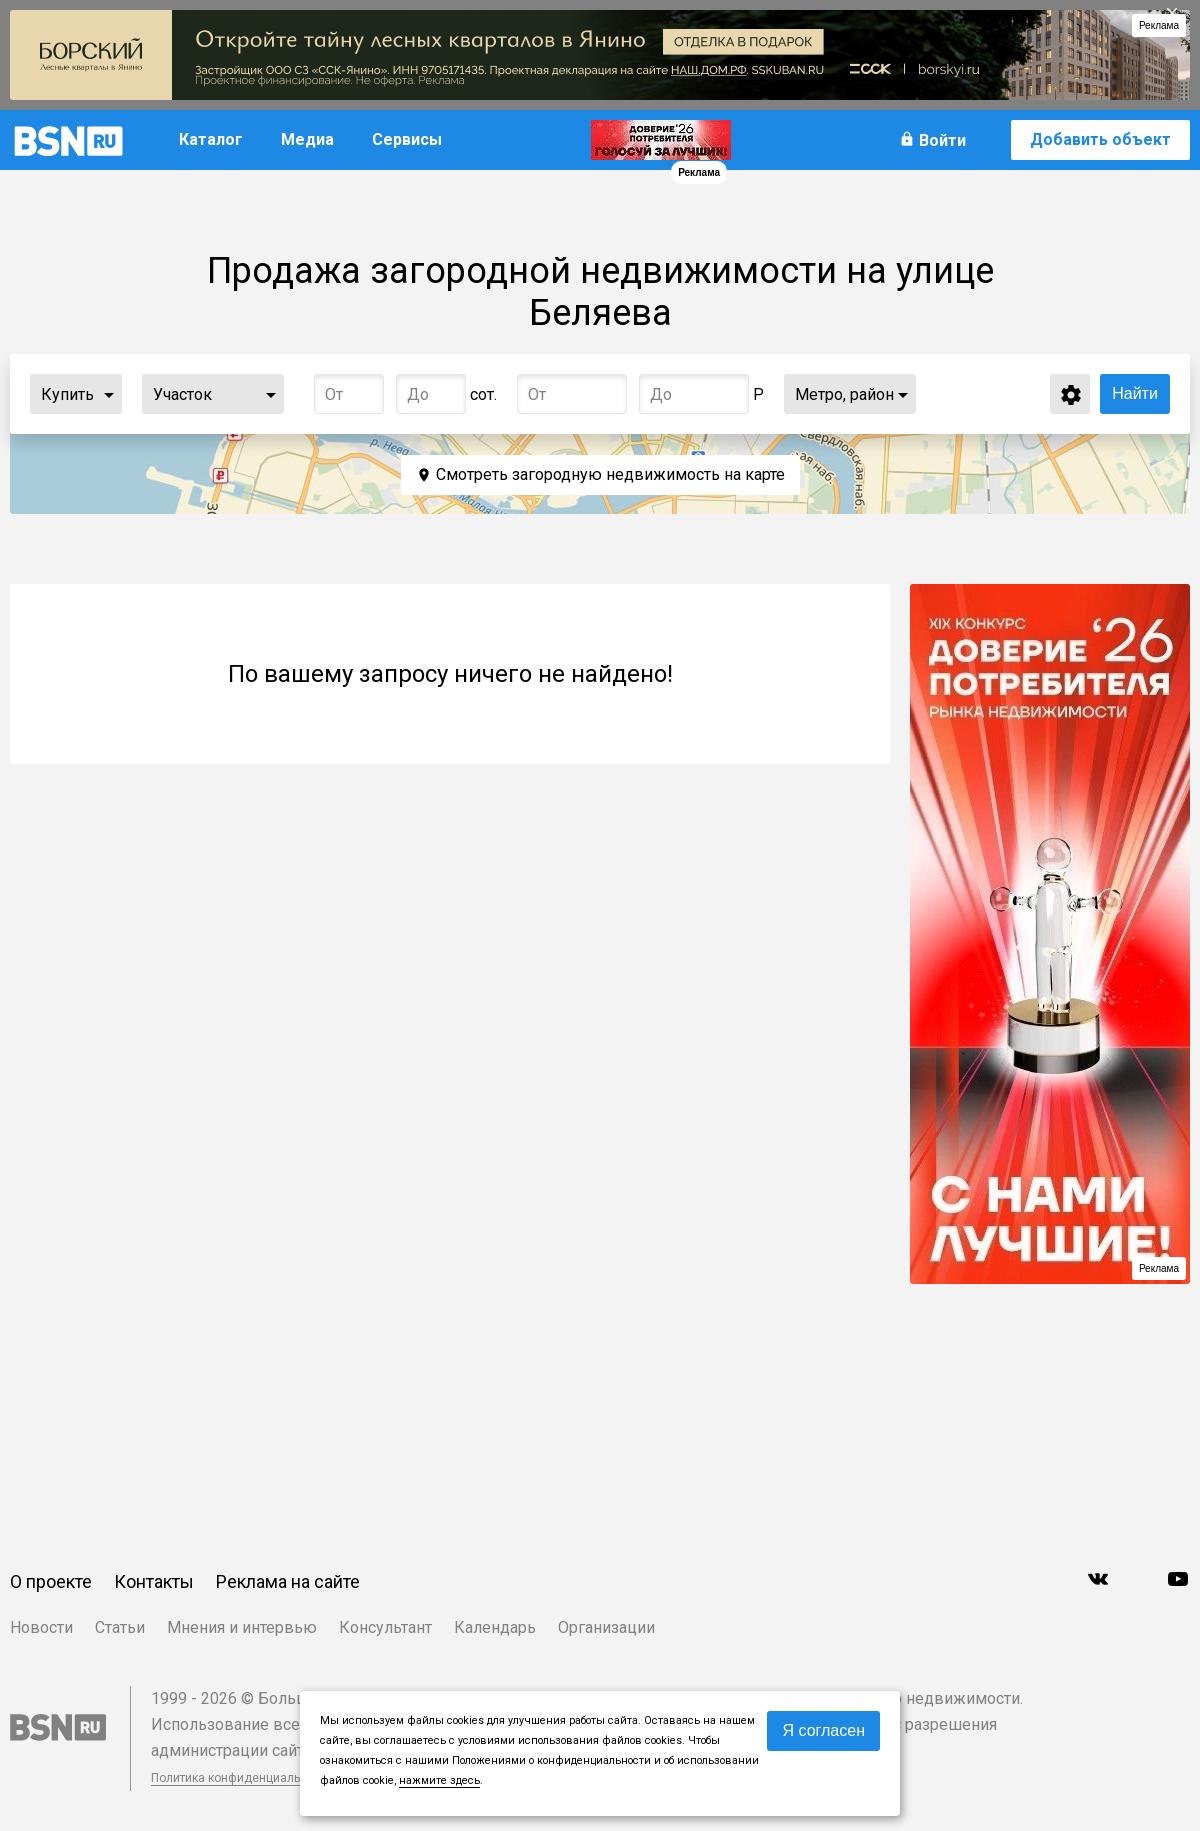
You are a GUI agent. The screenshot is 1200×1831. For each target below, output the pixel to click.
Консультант (385, 1627)
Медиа (307, 139)
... (109, 394)
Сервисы (407, 139)
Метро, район (844, 394)
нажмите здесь (439, 1780)
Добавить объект (1100, 139)
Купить (67, 394)
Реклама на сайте (288, 1581)
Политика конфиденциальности (242, 1778)
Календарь (495, 1627)
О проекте (51, 1581)
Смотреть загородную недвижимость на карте (610, 474)
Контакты (154, 1581)
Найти (1135, 393)
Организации (606, 1627)
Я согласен (823, 1730)
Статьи (120, 1627)
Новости (41, 1627)
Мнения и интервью (242, 1627)
